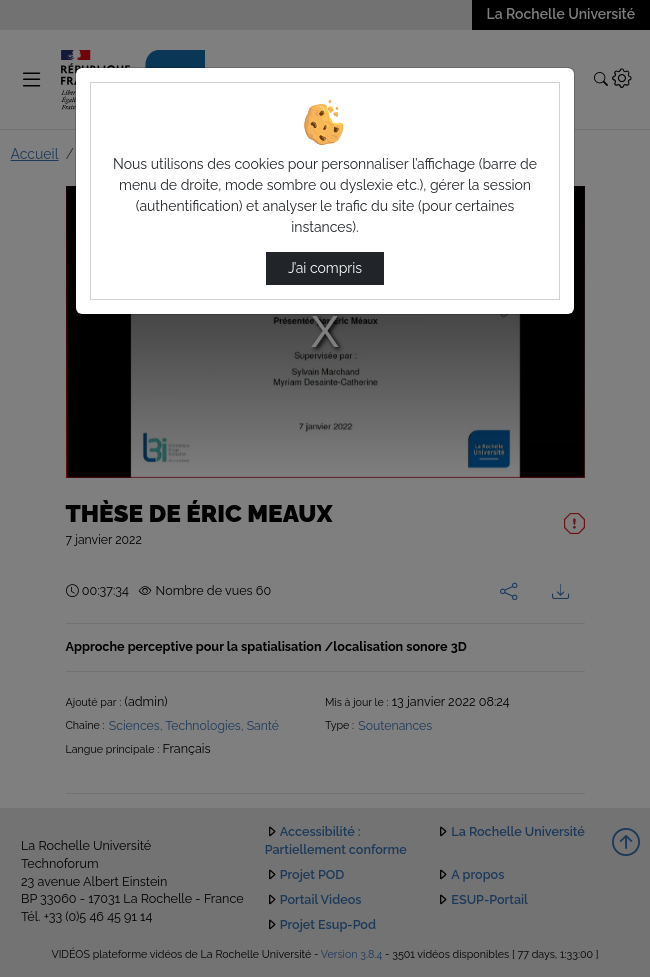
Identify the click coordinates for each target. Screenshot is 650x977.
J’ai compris (325, 268)
